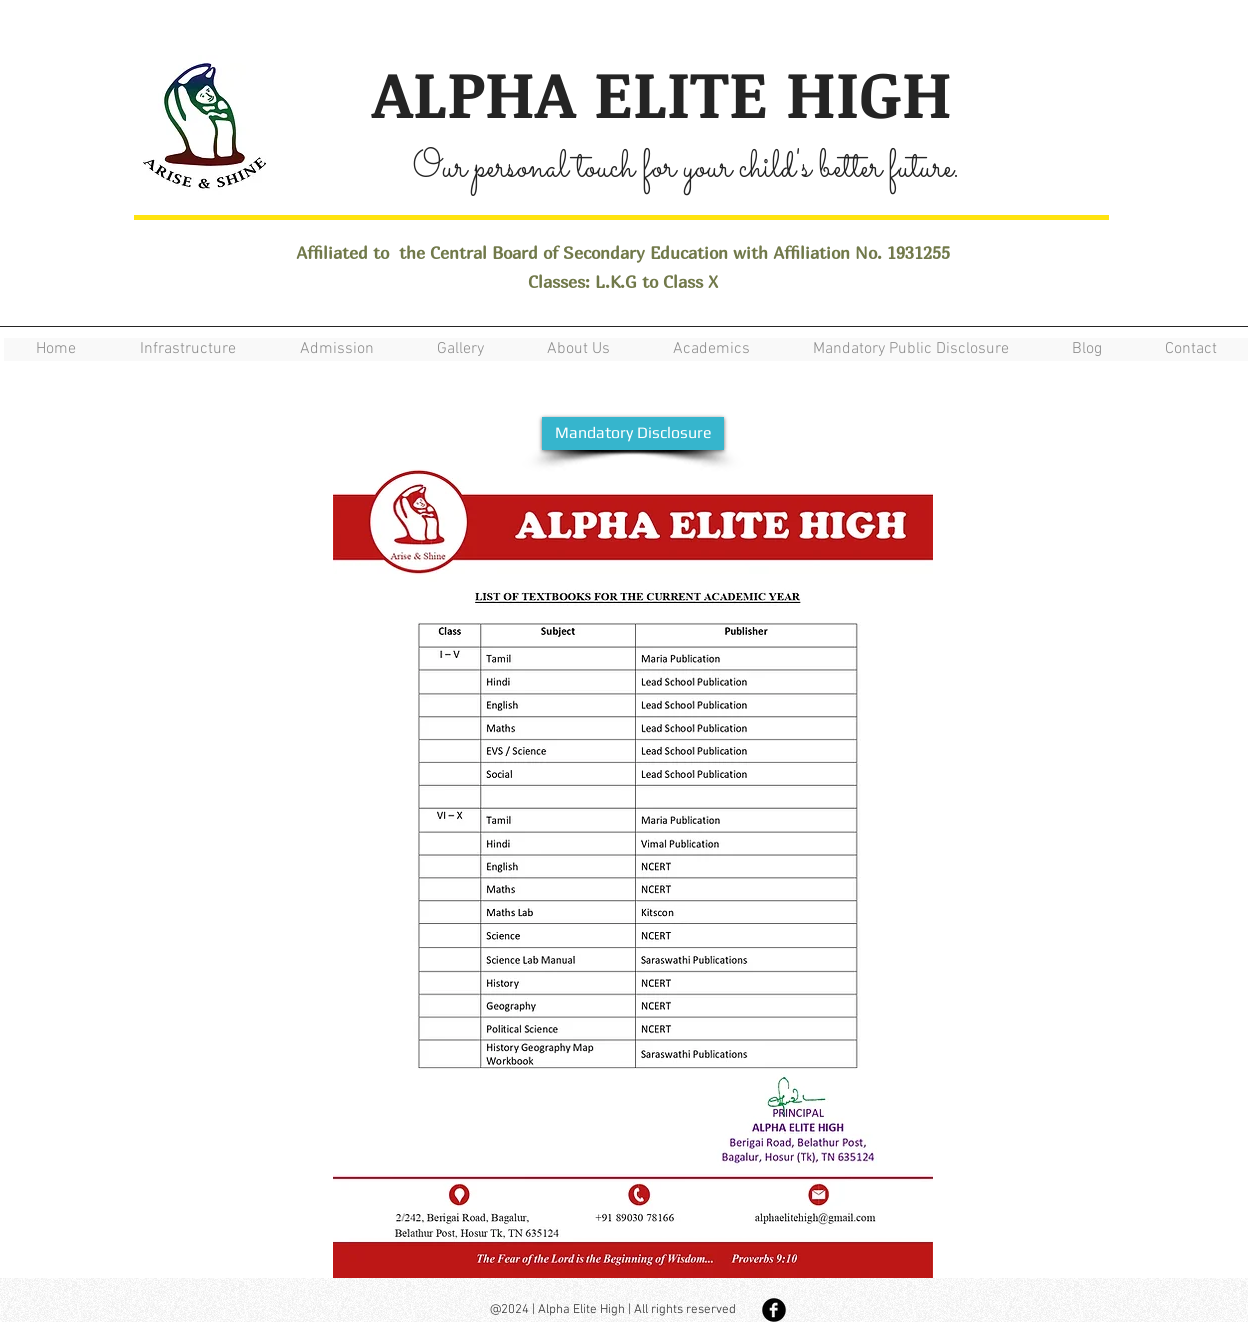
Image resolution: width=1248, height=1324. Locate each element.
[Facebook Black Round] (774, 1310)
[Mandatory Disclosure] (633, 433)
